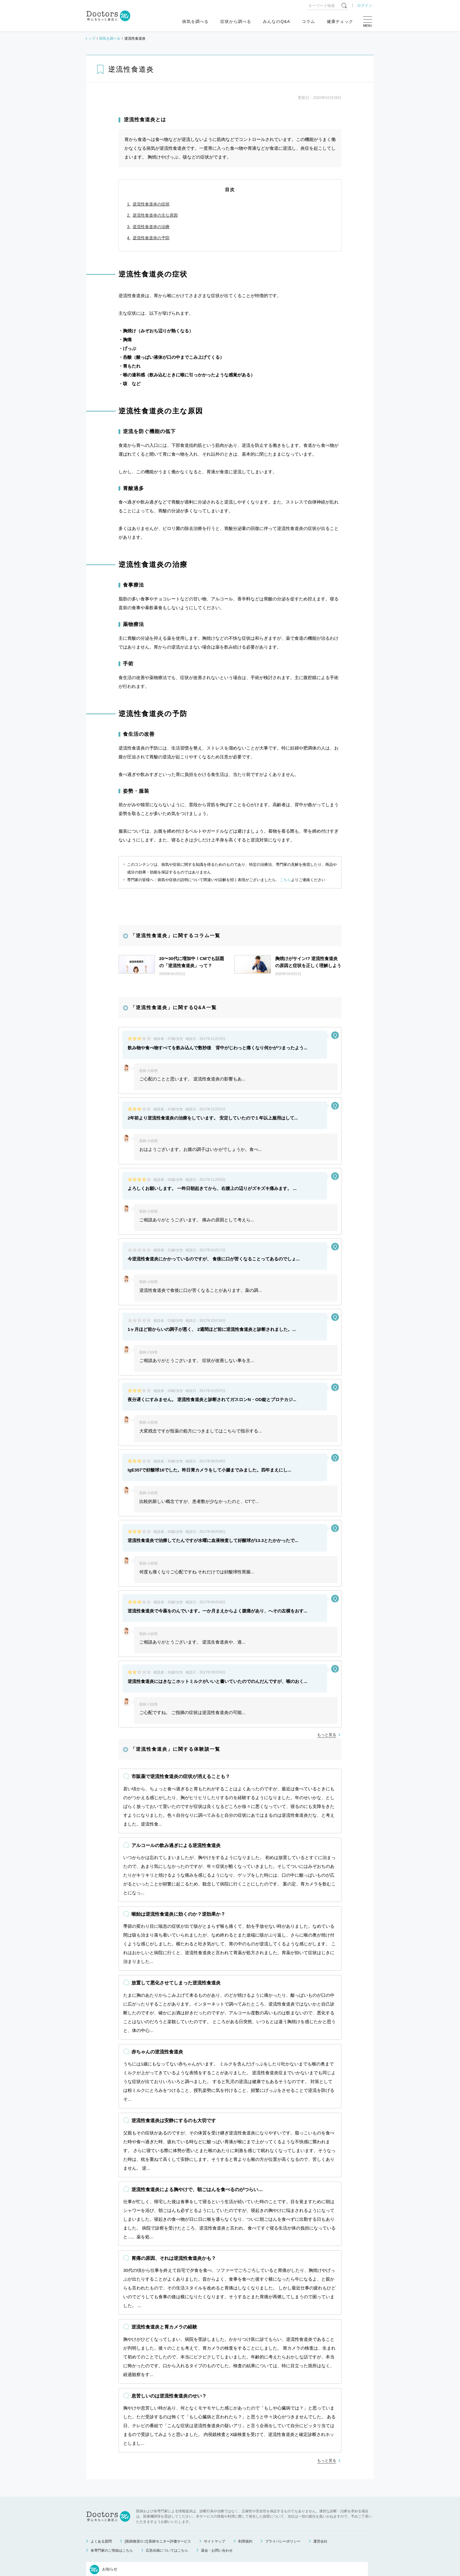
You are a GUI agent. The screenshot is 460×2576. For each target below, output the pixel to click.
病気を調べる (195, 21)
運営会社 (320, 2464)
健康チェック (340, 21)
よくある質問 (101, 2464)
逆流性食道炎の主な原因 (155, 215)
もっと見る (326, 1573)
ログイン (364, 5)
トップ (90, 38)
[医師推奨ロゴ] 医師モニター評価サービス (158, 2464)
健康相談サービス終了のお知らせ (151, 2521)
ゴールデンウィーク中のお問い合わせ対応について (168, 2506)
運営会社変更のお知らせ (143, 2535)
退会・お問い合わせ (217, 2473)
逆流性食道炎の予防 (151, 237)
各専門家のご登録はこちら (112, 2473)
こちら (285, 880)
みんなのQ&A (276, 21)
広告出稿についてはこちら (167, 2473)
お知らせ (103, 2492)
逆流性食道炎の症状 (151, 204)
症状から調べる (235, 21)
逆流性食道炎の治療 (151, 226)
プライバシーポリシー (282, 2464)
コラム (308, 21)
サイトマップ (214, 2464)
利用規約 (245, 2464)
